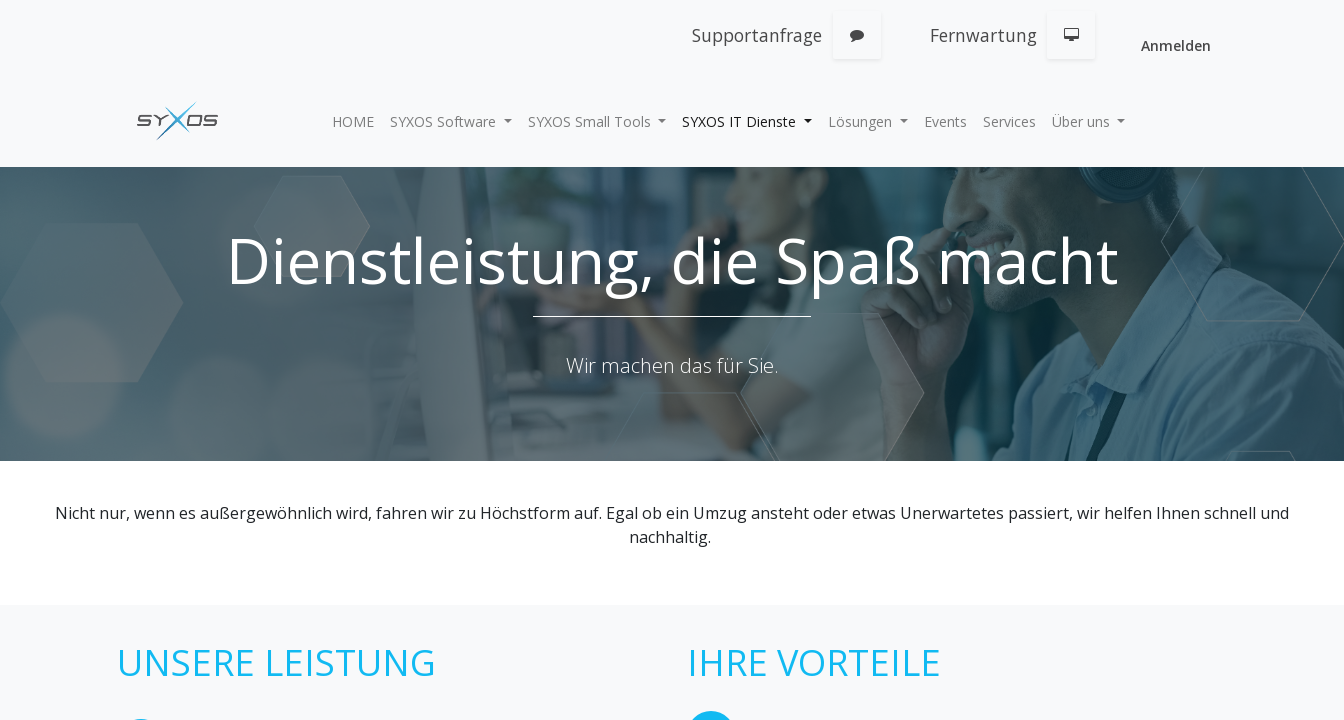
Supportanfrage (757, 35)
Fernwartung (983, 35)
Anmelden (1176, 45)
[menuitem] (353, 121)
